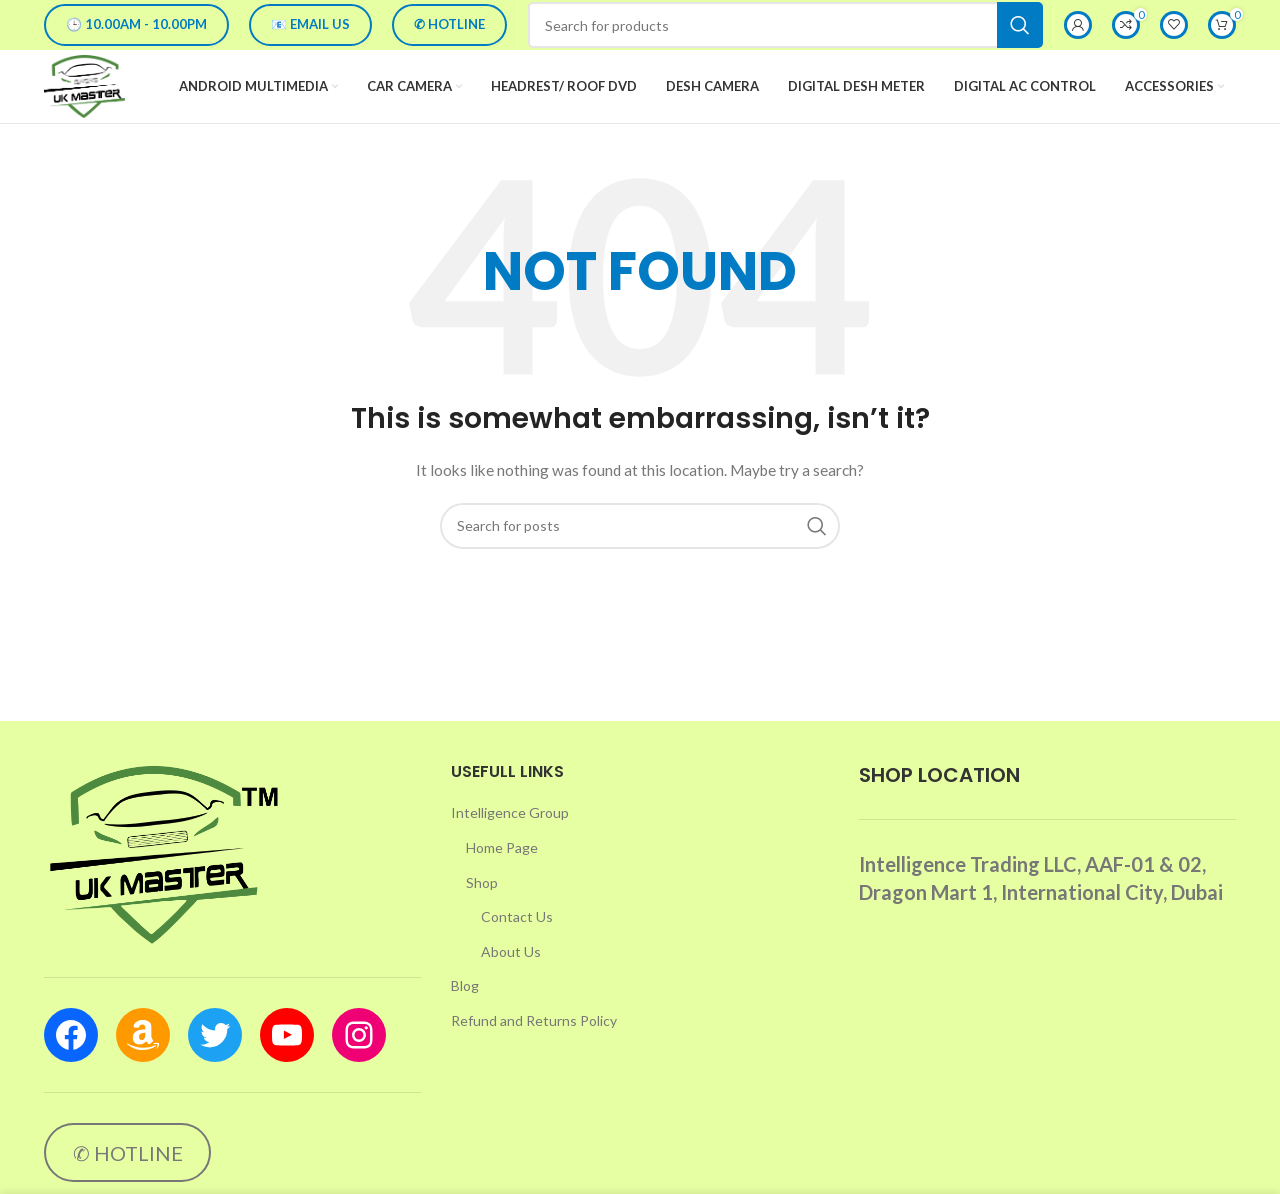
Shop (482, 913)
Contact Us (517, 947)
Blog (465, 1016)
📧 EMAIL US (310, 24)
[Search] (785, 25)
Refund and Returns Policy (534, 1051)
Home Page (502, 878)
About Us (511, 982)
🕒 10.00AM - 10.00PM (136, 24)
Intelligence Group (510, 843)
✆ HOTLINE (449, 24)
